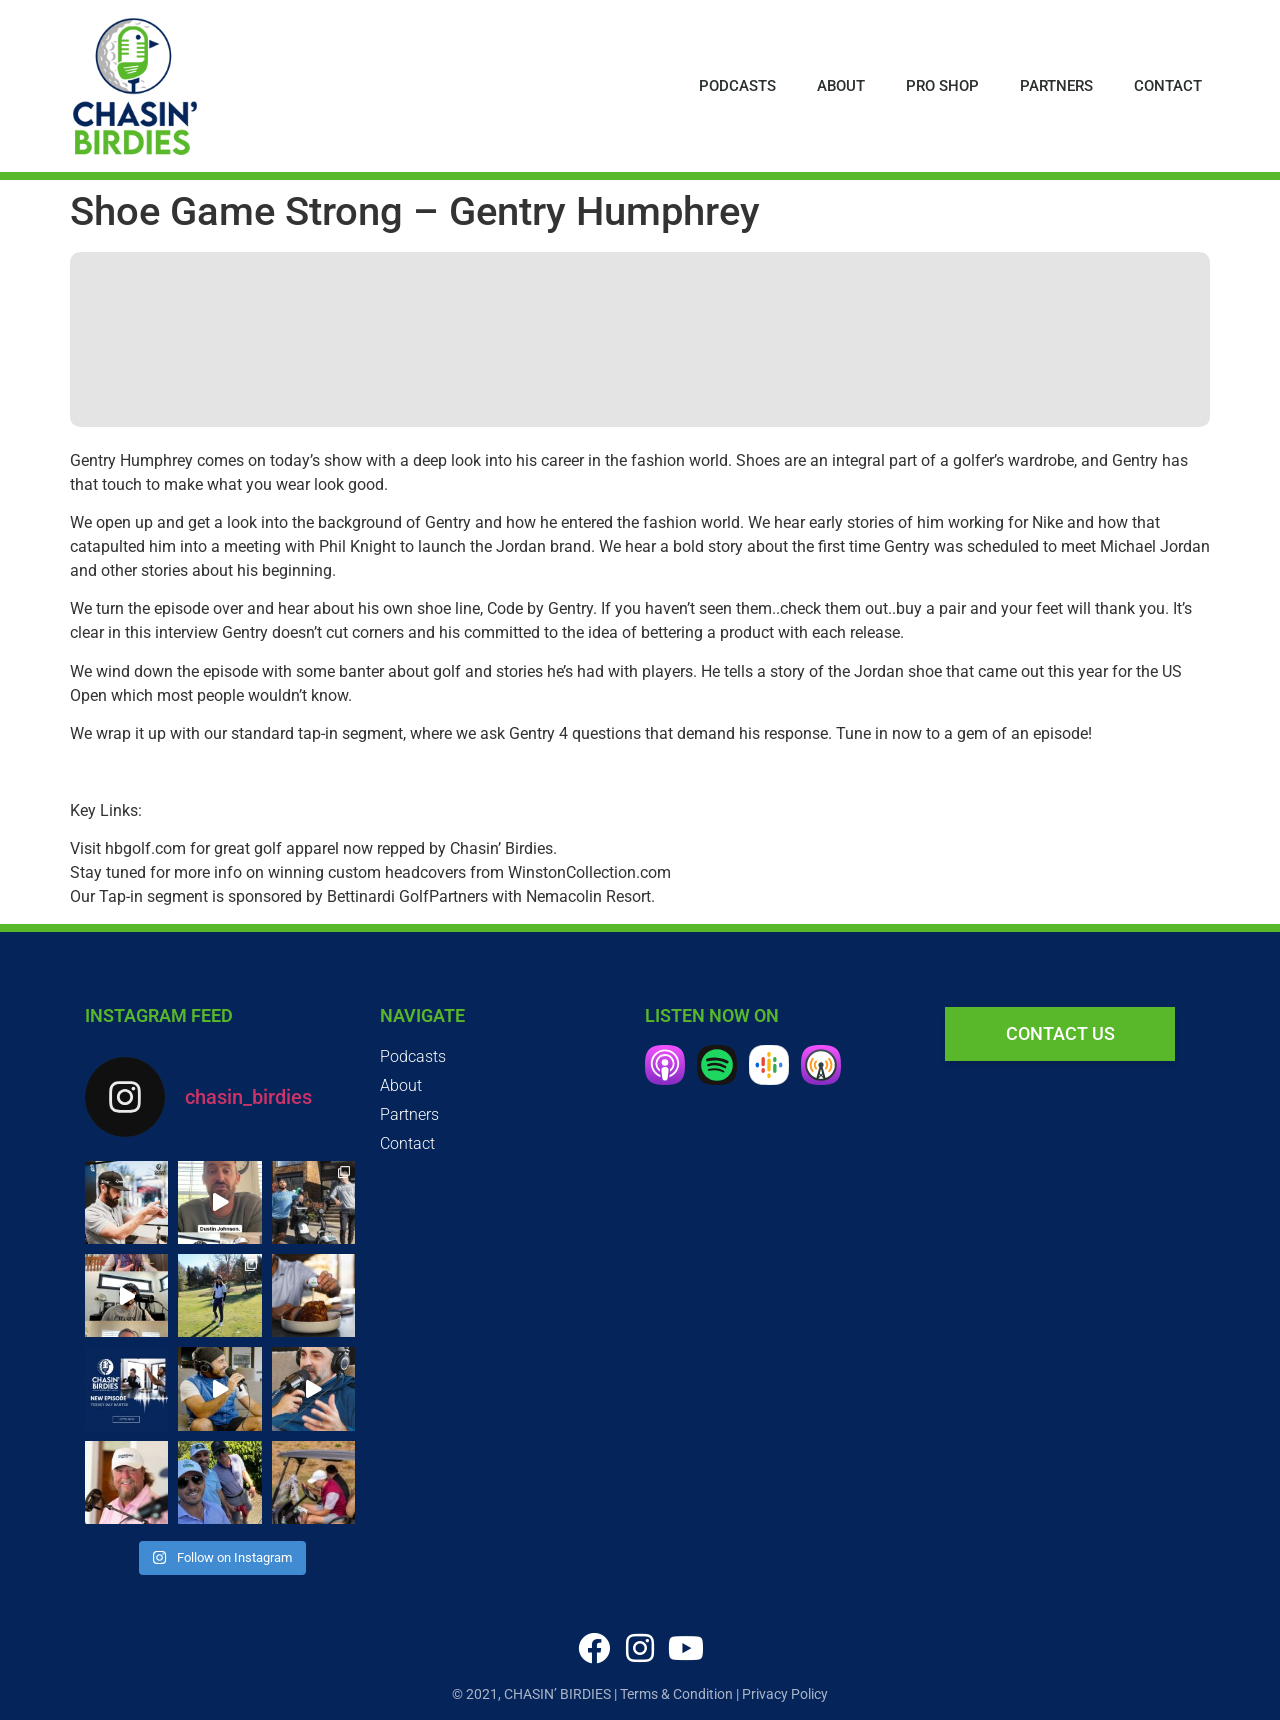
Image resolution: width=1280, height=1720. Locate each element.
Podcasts (737, 86)
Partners (1056, 86)
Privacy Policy (785, 1694)
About (841, 86)
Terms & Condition (676, 1694)
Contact (1168, 86)
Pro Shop (942, 86)
